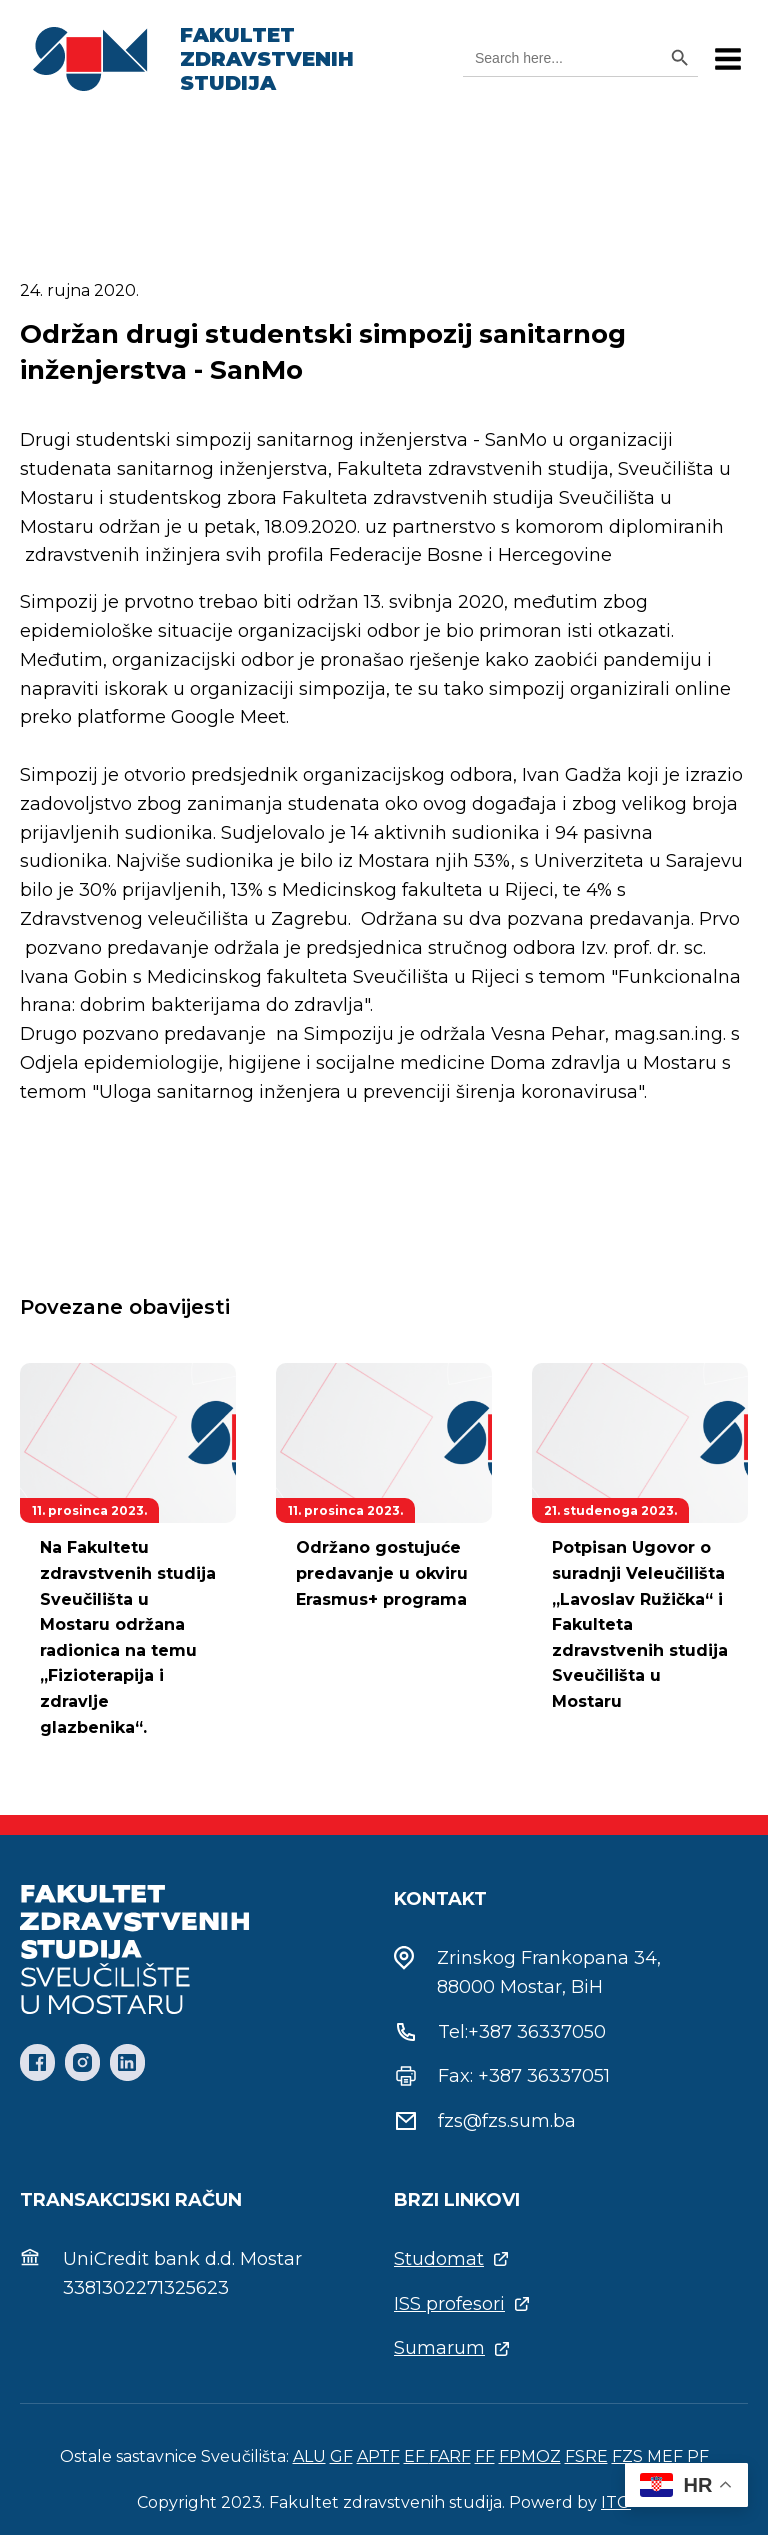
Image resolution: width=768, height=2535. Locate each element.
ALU (309, 2456)
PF (698, 2456)
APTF (378, 2456)
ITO (616, 2502)
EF (416, 2456)
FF (485, 2456)
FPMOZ (530, 2456)
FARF (450, 2456)
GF (341, 2456)
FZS (627, 2456)
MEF (665, 2456)
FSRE (586, 2456)
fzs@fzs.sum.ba (507, 2121)
